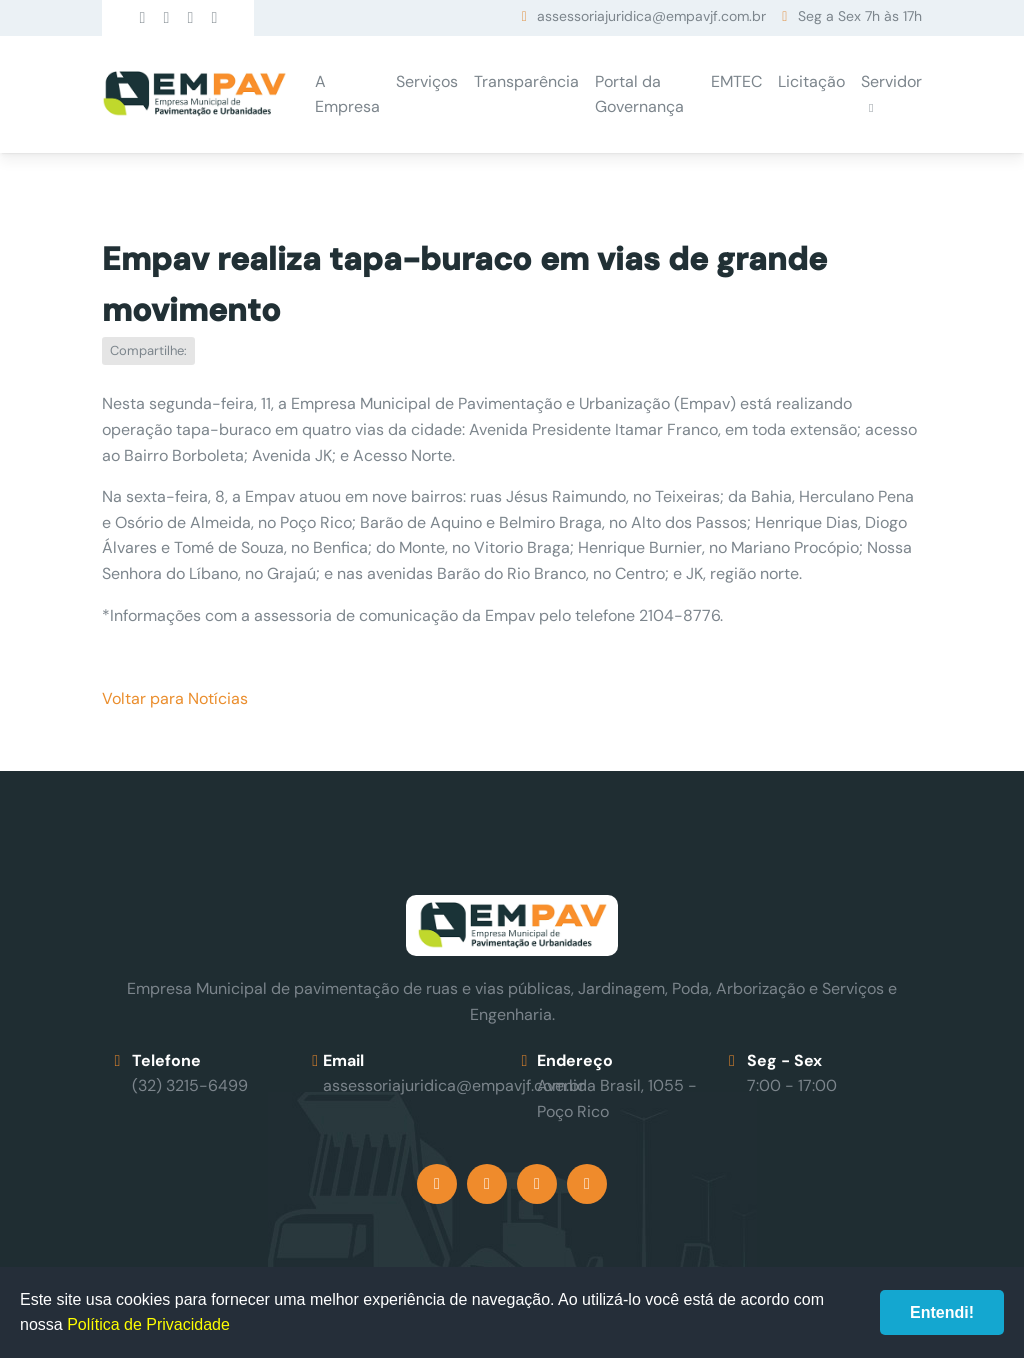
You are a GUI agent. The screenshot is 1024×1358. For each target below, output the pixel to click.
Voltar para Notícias (175, 698)
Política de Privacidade (148, 1324)
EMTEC (736, 81)
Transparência (526, 81)
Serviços (427, 81)
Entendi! (942, 1312)
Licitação (811, 81)
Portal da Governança (639, 94)
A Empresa (347, 94)
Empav (194, 94)
